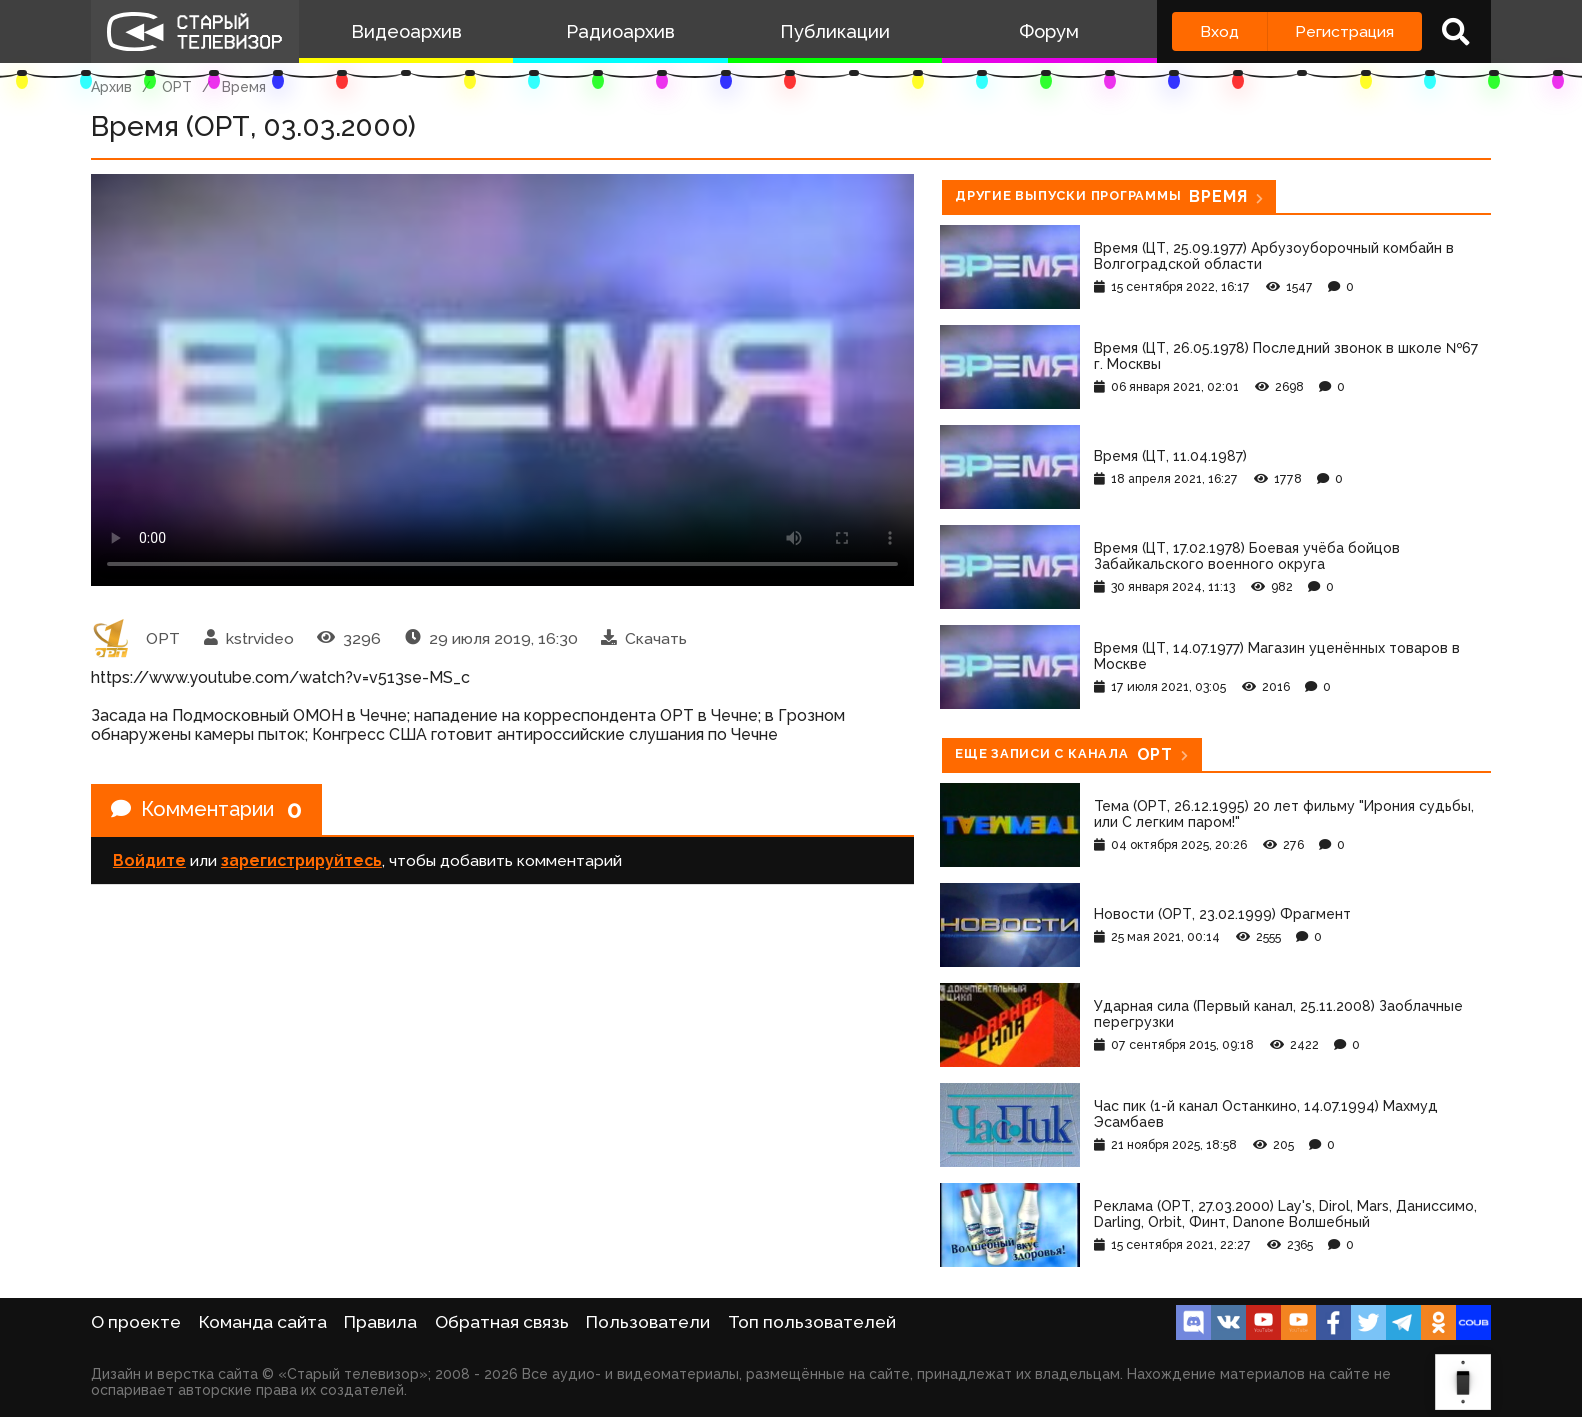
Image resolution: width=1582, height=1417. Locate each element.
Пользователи (648, 1322)
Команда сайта (263, 1322)
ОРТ (177, 87)
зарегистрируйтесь (301, 860)
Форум (1049, 31)
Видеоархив (406, 31)
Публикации (835, 31)
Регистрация (1344, 31)
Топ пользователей (812, 1322)
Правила (380, 1322)
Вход (1219, 31)
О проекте (136, 1322)
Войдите (149, 860)
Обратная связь (502, 1322)
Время (244, 87)
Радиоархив (620, 31)
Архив (111, 87)
